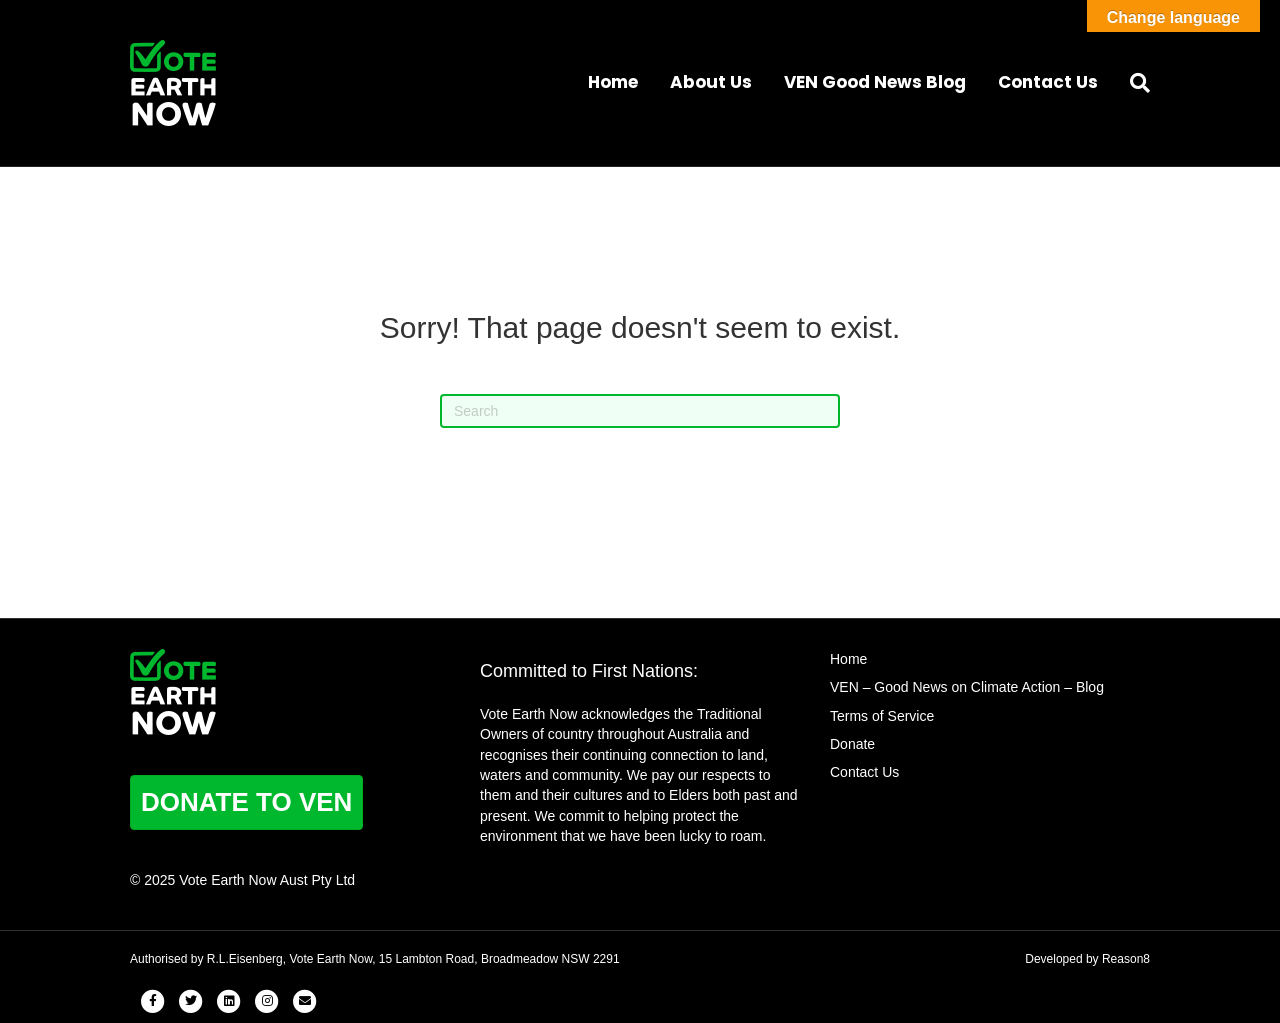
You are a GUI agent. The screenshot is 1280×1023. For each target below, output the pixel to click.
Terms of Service (882, 716)
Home (613, 82)
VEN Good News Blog (875, 82)
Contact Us (1048, 82)
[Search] (1132, 83)
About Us (711, 82)
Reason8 (1126, 959)
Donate (852, 744)
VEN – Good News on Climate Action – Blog (967, 687)
